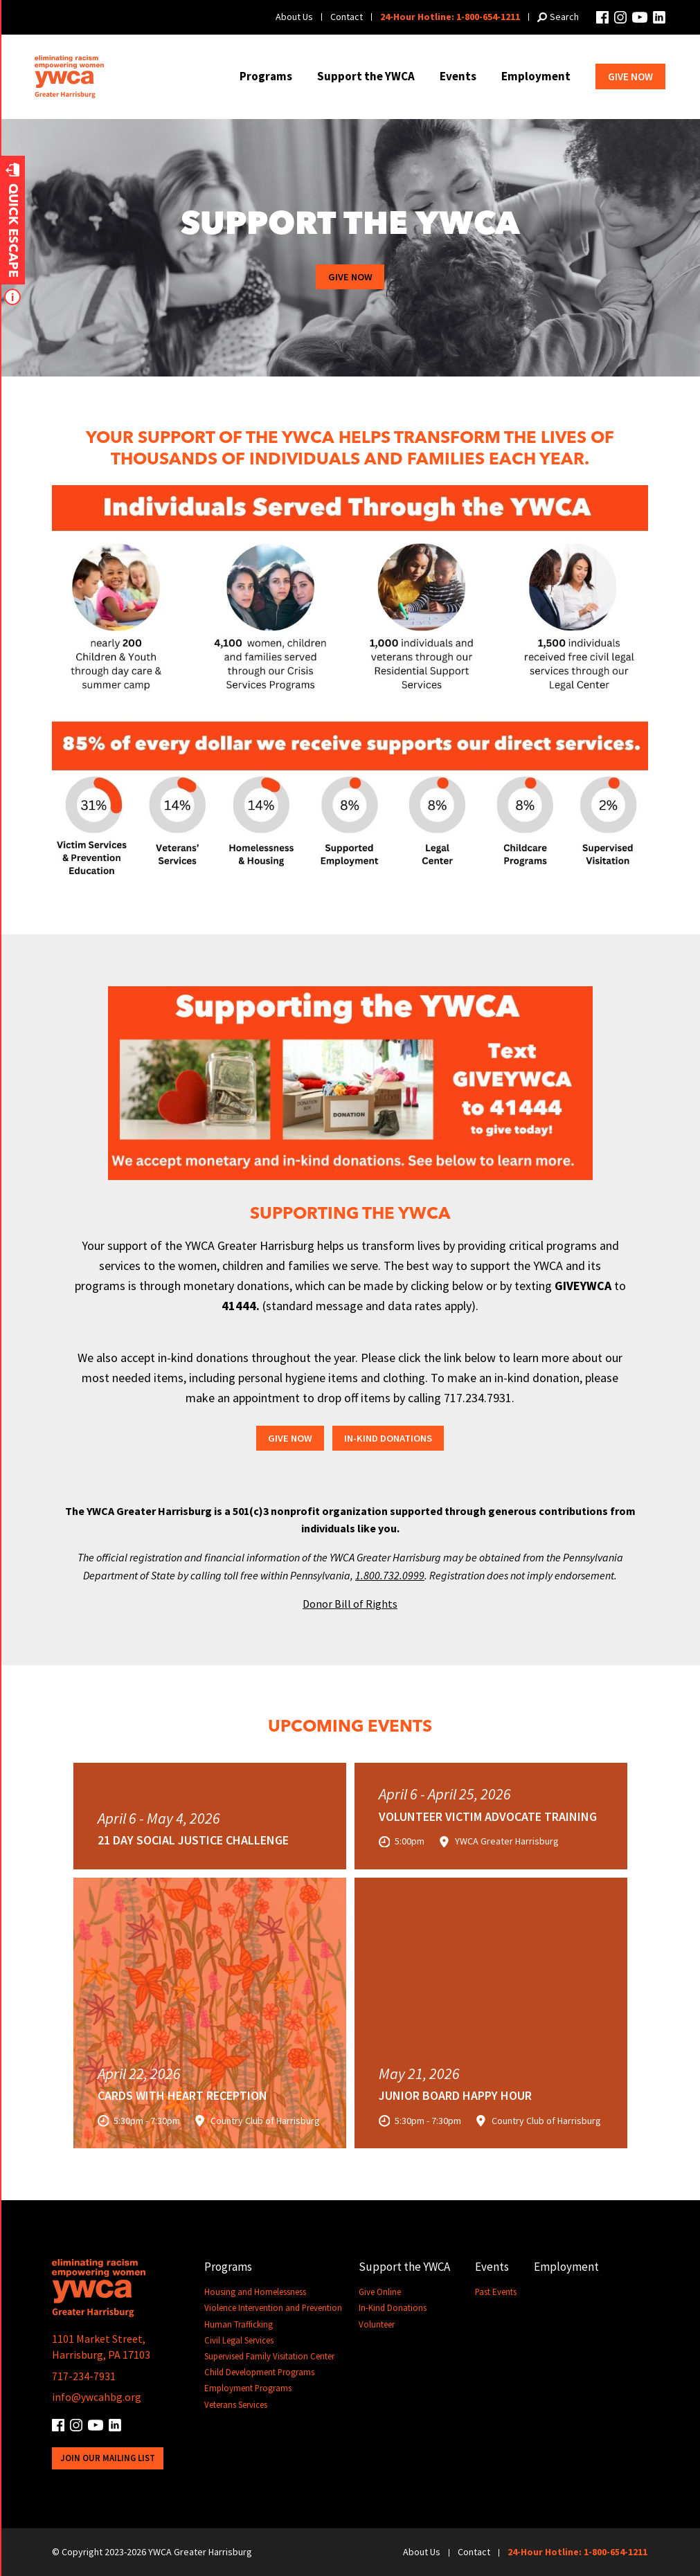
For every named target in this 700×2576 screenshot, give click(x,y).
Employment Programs (248, 2389)
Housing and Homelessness (255, 2292)
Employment (536, 76)
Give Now (630, 76)
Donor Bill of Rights (350, 1604)
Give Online (380, 2292)
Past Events (497, 2292)
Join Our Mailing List (108, 2457)
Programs (266, 76)
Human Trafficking (238, 2324)
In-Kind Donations (389, 1438)
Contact (346, 16)
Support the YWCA (366, 76)
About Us (294, 16)
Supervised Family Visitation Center (269, 2357)
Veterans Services (235, 2405)
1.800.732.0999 (389, 1575)
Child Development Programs (259, 2373)
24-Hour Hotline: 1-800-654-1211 (450, 16)
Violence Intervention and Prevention (273, 2308)
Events (458, 76)
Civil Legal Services (238, 2341)
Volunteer (377, 2324)
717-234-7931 (84, 2376)
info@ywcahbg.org (96, 2397)
